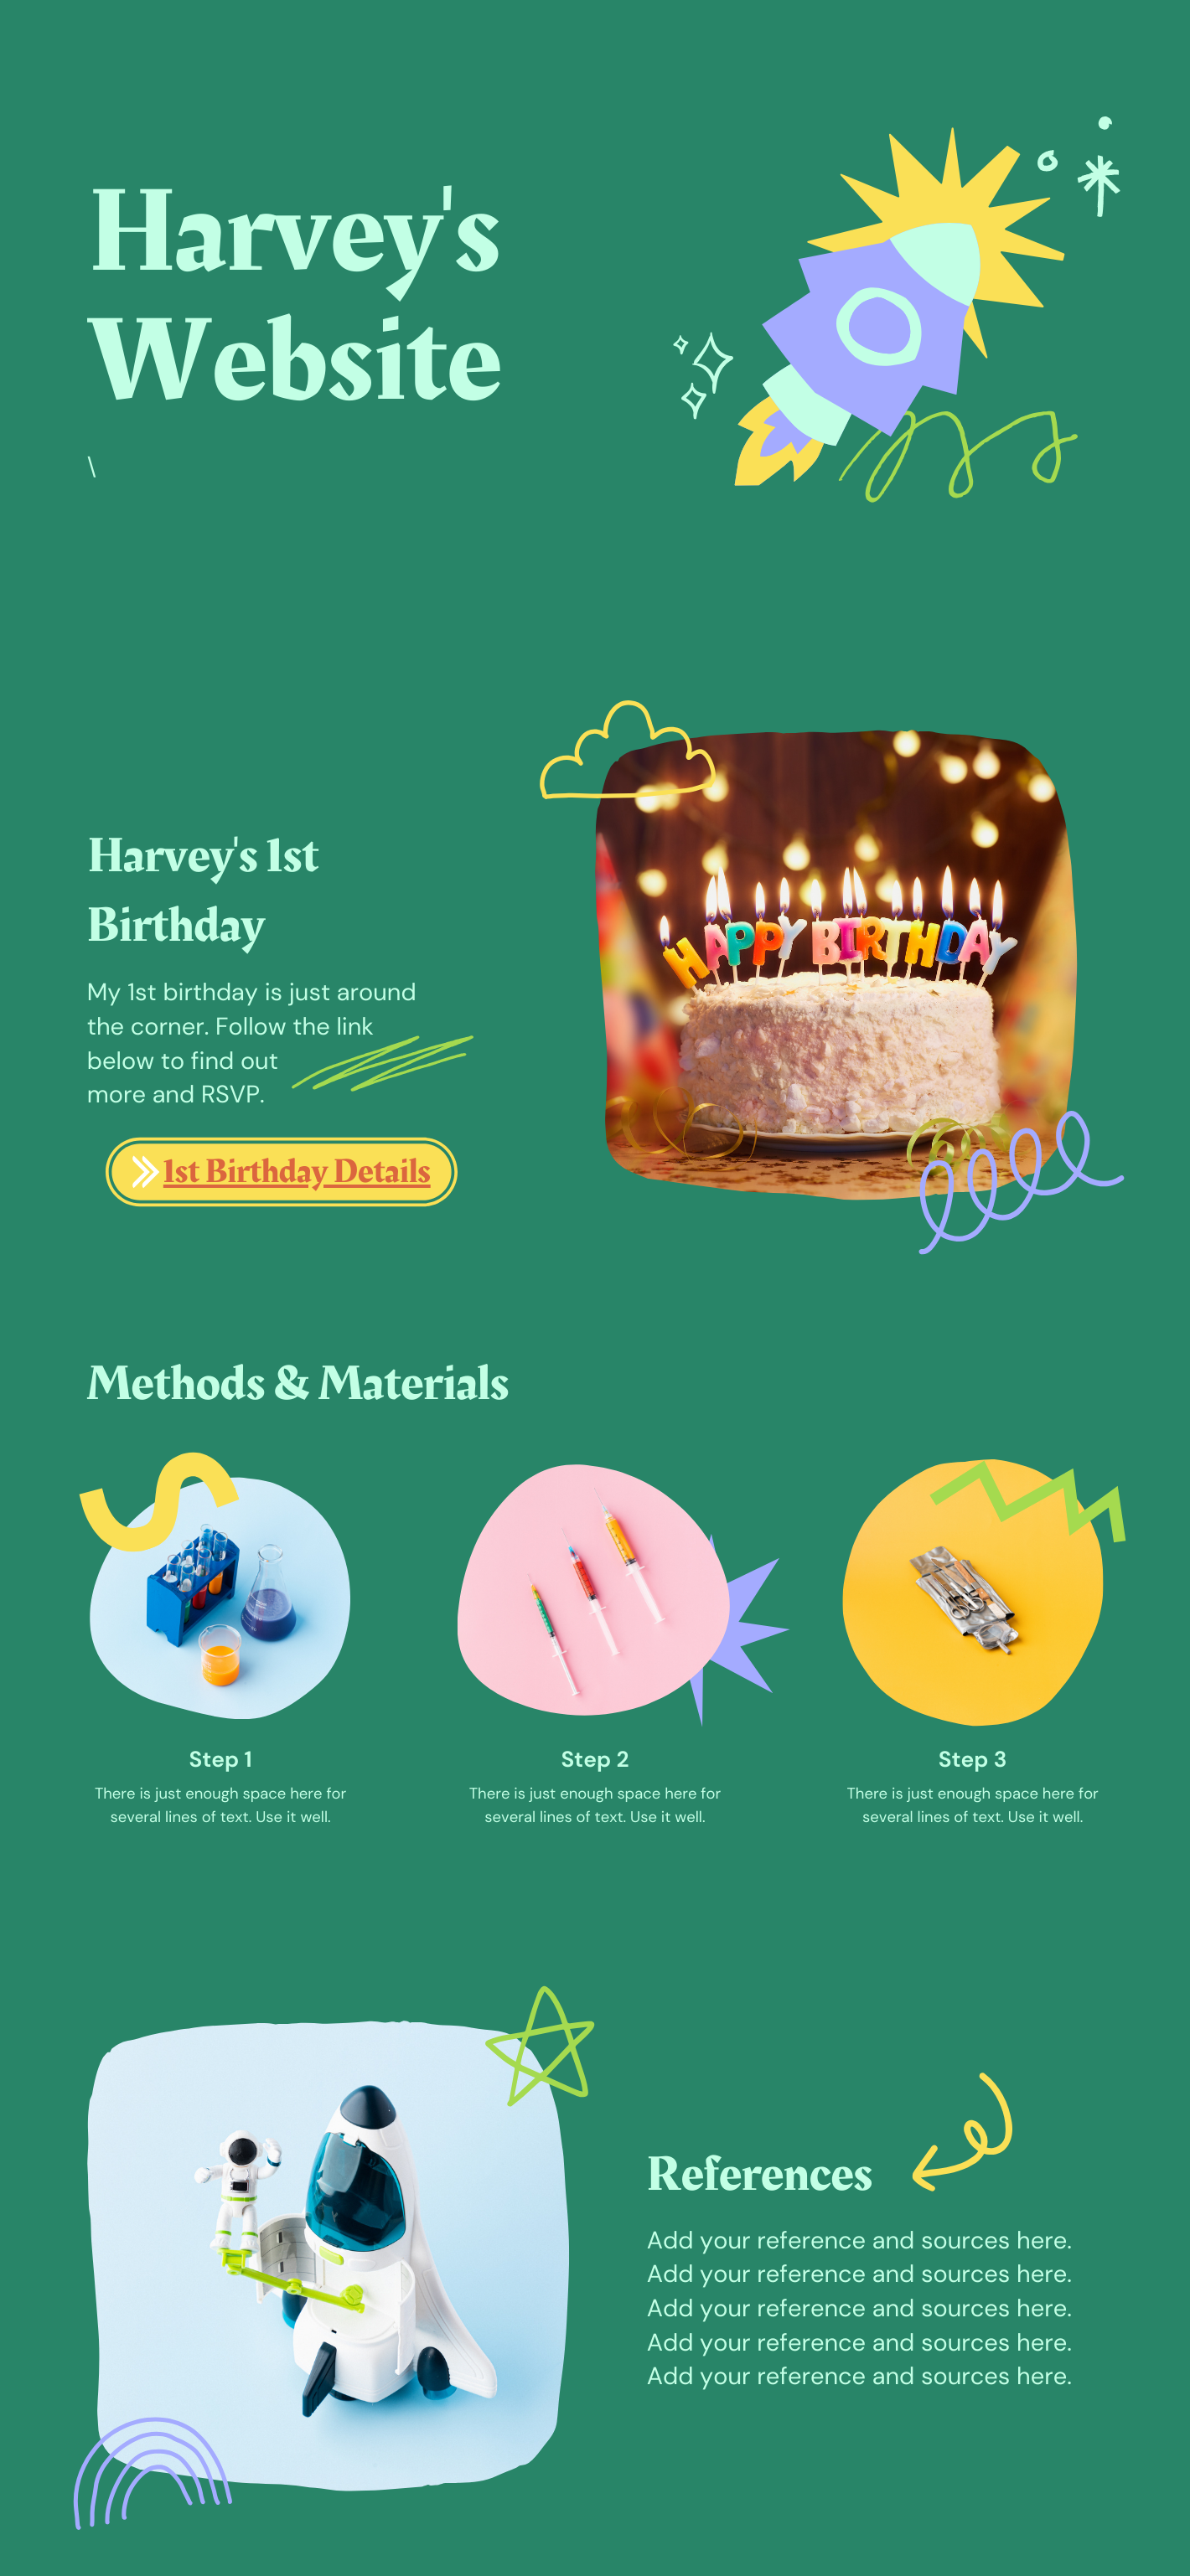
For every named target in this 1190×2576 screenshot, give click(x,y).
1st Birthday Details (297, 1172)
